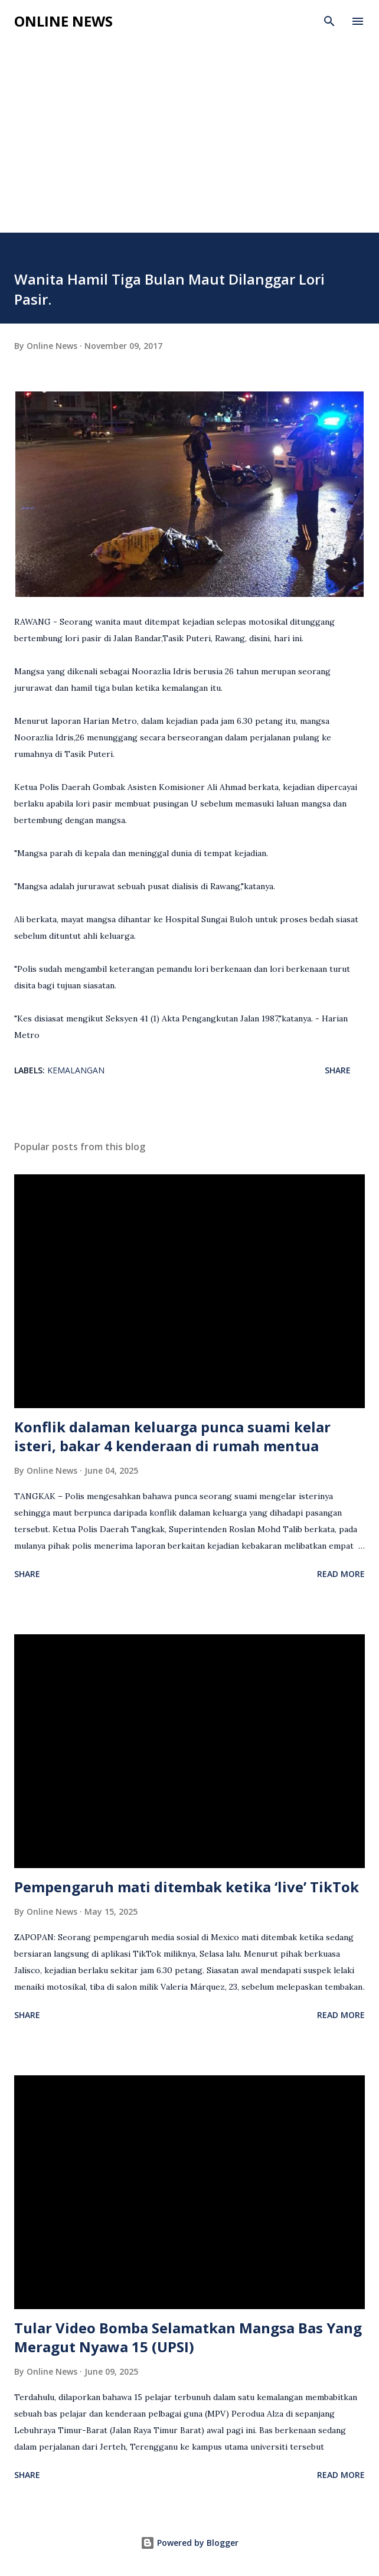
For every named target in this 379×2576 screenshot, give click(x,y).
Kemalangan (75, 1070)
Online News (63, 21)
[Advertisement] (189, 144)
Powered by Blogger (189, 2542)
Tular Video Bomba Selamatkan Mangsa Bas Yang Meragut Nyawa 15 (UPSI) (188, 2337)
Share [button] (338, 1070)
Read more (341, 1573)
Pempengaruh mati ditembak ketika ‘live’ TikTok (186, 1886)
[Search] (329, 21)
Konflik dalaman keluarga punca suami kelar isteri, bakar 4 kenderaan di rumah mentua (172, 1436)
